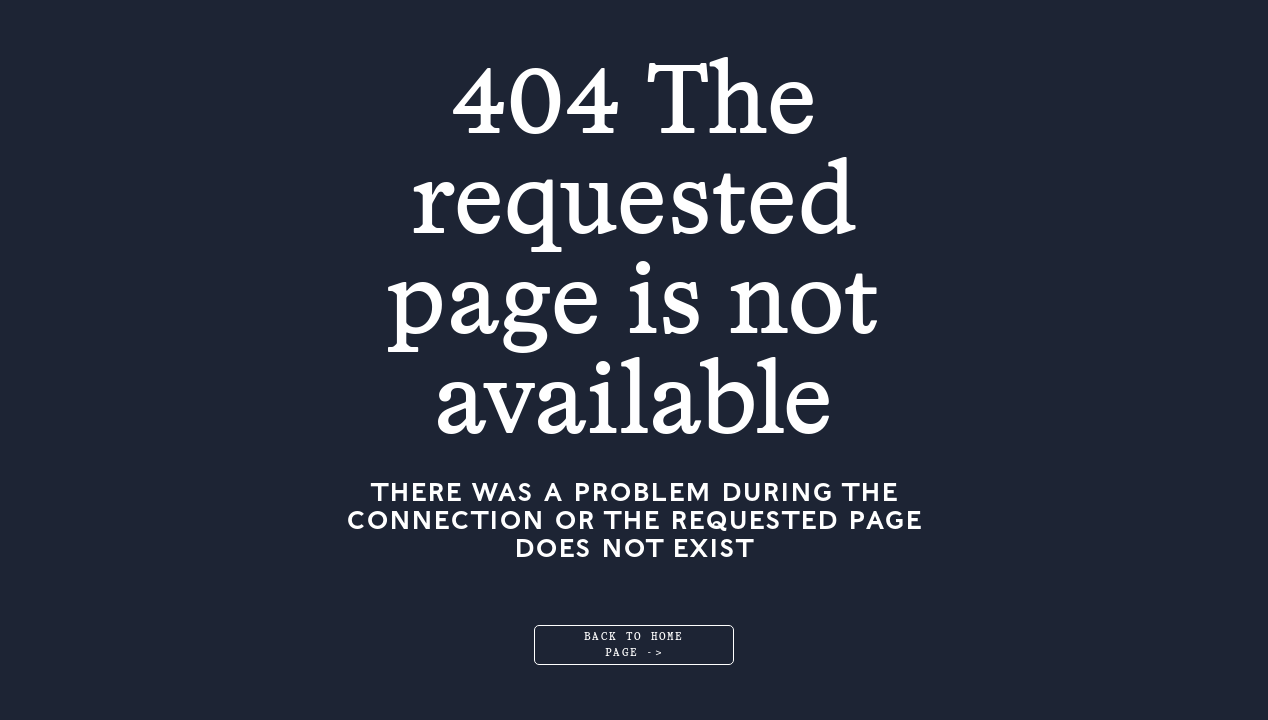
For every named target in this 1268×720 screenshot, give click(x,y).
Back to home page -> (634, 645)
